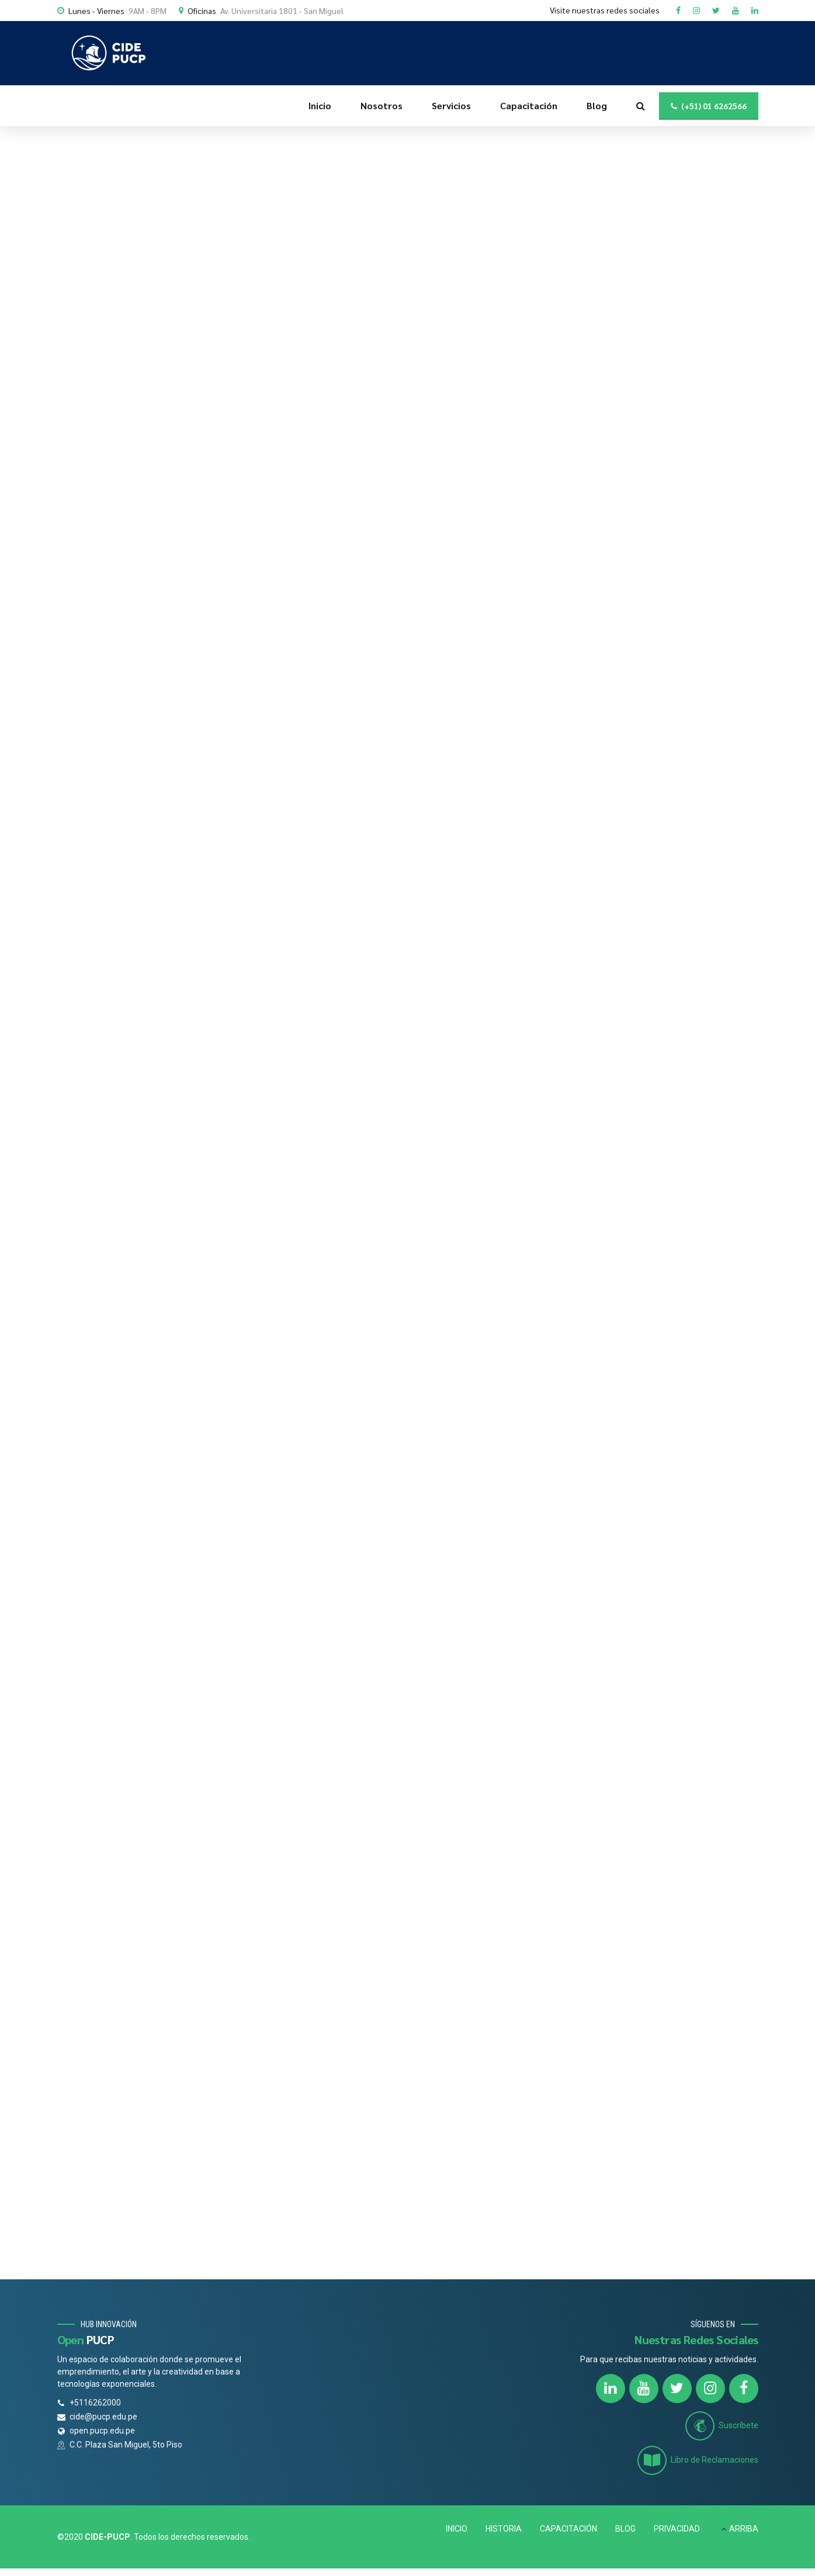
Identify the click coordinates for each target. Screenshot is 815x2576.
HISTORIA (503, 2528)
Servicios (451, 105)
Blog (597, 105)
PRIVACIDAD (677, 2528)
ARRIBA (743, 2528)
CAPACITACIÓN (568, 2528)
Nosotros (381, 105)
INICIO (456, 2528)
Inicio (319, 105)
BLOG (625, 2528)
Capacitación (528, 105)
